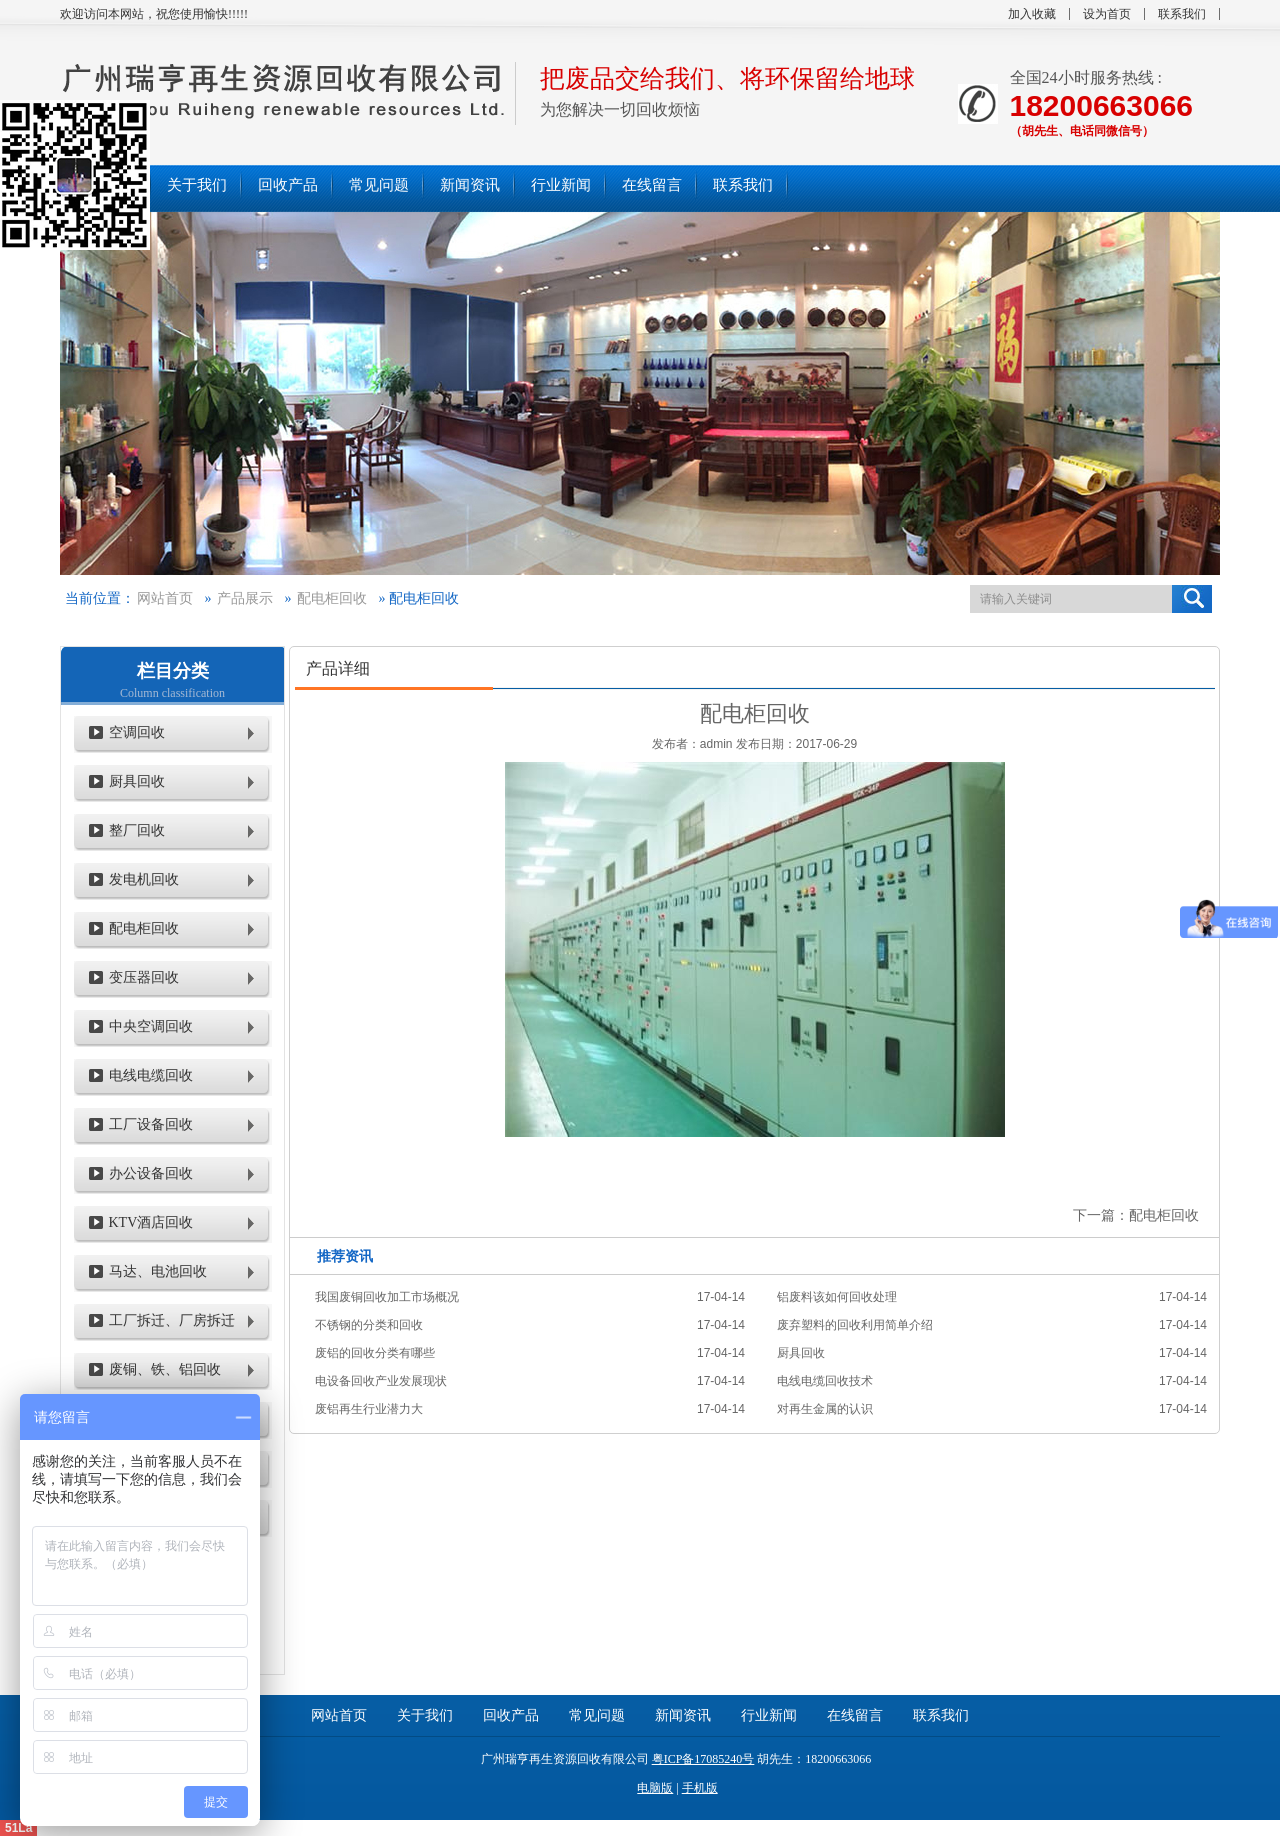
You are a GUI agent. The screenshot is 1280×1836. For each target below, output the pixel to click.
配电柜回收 (332, 598)
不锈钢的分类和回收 (369, 1325)
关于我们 (425, 1715)
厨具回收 (137, 781)
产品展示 (245, 598)
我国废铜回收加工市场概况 (387, 1297)
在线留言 (855, 1715)
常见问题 (597, 1715)
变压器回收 (144, 977)
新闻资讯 (683, 1715)
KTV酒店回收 (151, 1222)
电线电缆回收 (151, 1075)
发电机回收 (144, 879)
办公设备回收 (151, 1173)
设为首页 (1107, 14)
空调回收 (137, 732)
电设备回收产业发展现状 (381, 1381)
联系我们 (1182, 14)
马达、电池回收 (158, 1271)
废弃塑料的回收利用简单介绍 (855, 1325)
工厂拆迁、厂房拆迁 (172, 1320)
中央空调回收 (151, 1026)
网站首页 (165, 598)
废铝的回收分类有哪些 (375, 1353)
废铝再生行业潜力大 (369, 1409)
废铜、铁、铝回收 (165, 1369)
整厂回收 (137, 830)
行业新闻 (769, 1715)
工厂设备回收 (151, 1124)
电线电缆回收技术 (825, 1381)
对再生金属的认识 (825, 1409)
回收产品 (511, 1715)
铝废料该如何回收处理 (837, 1297)
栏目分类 (173, 671)
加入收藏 (1032, 14)
